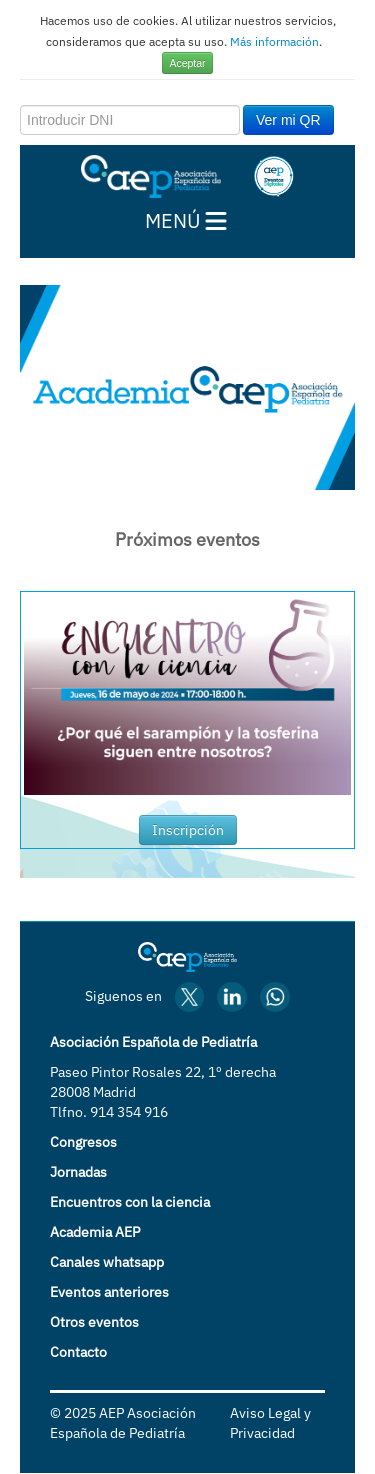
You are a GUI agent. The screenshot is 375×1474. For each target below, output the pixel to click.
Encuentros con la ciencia (130, 1202)
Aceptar (187, 63)
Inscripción (188, 830)
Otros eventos (94, 1322)
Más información (274, 41)
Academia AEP (95, 1232)
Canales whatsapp (107, 1262)
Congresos (83, 1142)
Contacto (78, 1352)
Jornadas (78, 1172)
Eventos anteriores (109, 1292)
